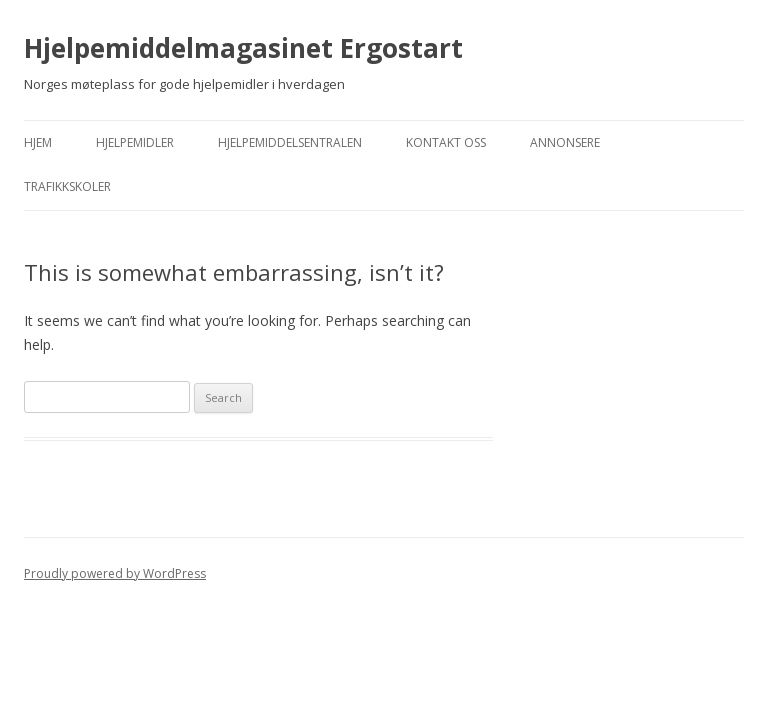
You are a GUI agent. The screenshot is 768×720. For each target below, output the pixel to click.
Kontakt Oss (446, 142)
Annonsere (565, 142)
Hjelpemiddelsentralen (290, 142)
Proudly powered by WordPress (115, 573)
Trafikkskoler (67, 186)
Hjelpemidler (135, 142)
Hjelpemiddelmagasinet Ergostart (243, 48)
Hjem (38, 142)
